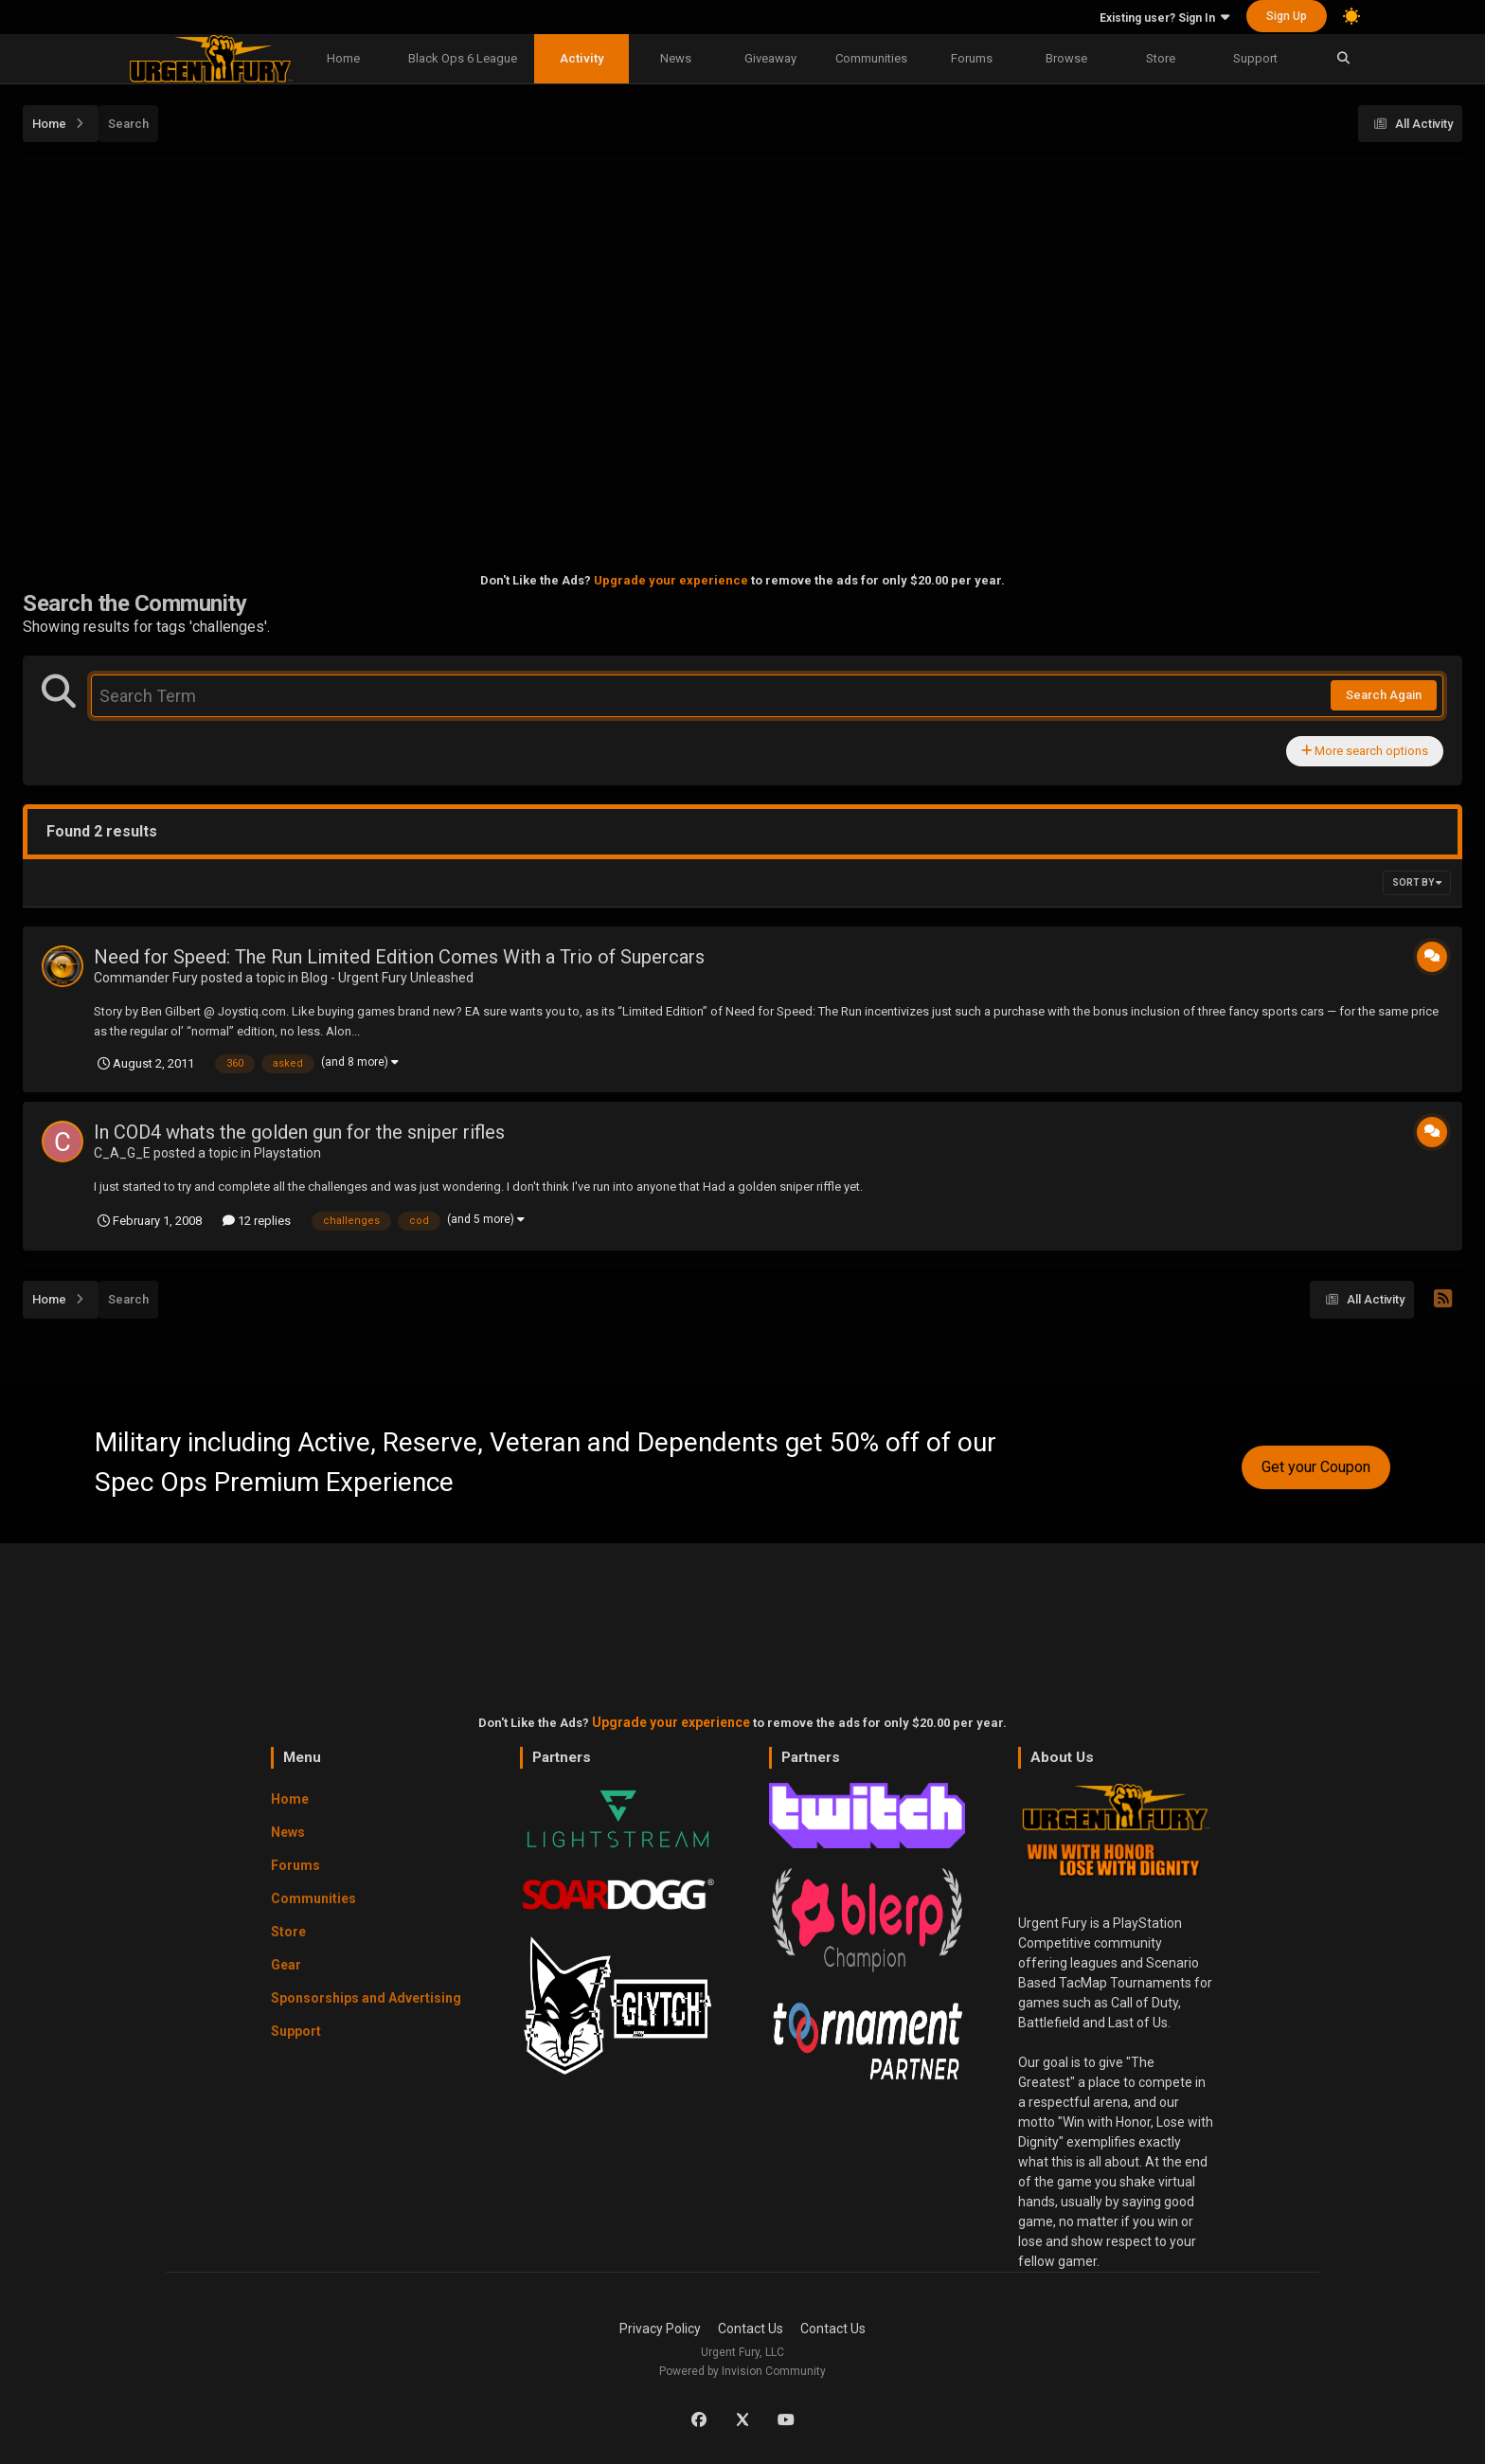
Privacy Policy (660, 2328)
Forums (972, 58)
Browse (1066, 58)
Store (1160, 58)
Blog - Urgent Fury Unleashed (387, 977)
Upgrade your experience (671, 580)
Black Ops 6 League (462, 58)
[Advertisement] (742, 304)
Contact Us (750, 2328)
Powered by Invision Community (742, 2371)
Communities (871, 58)
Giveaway (770, 58)
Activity (581, 58)
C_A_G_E (122, 1152)
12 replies (257, 1221)
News (675, 58)
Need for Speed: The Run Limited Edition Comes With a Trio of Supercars (399, 956)
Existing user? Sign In (1164, 18)
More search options (1364, 751)
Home (343, 58)
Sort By (1416, 882)
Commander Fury (146, 977)
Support (1255, 58)
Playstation (287, 1152)
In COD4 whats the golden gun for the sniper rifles (299, 1132)
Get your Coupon (1315, 1467)
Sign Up (1286, 16)
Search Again (1384, 695)
